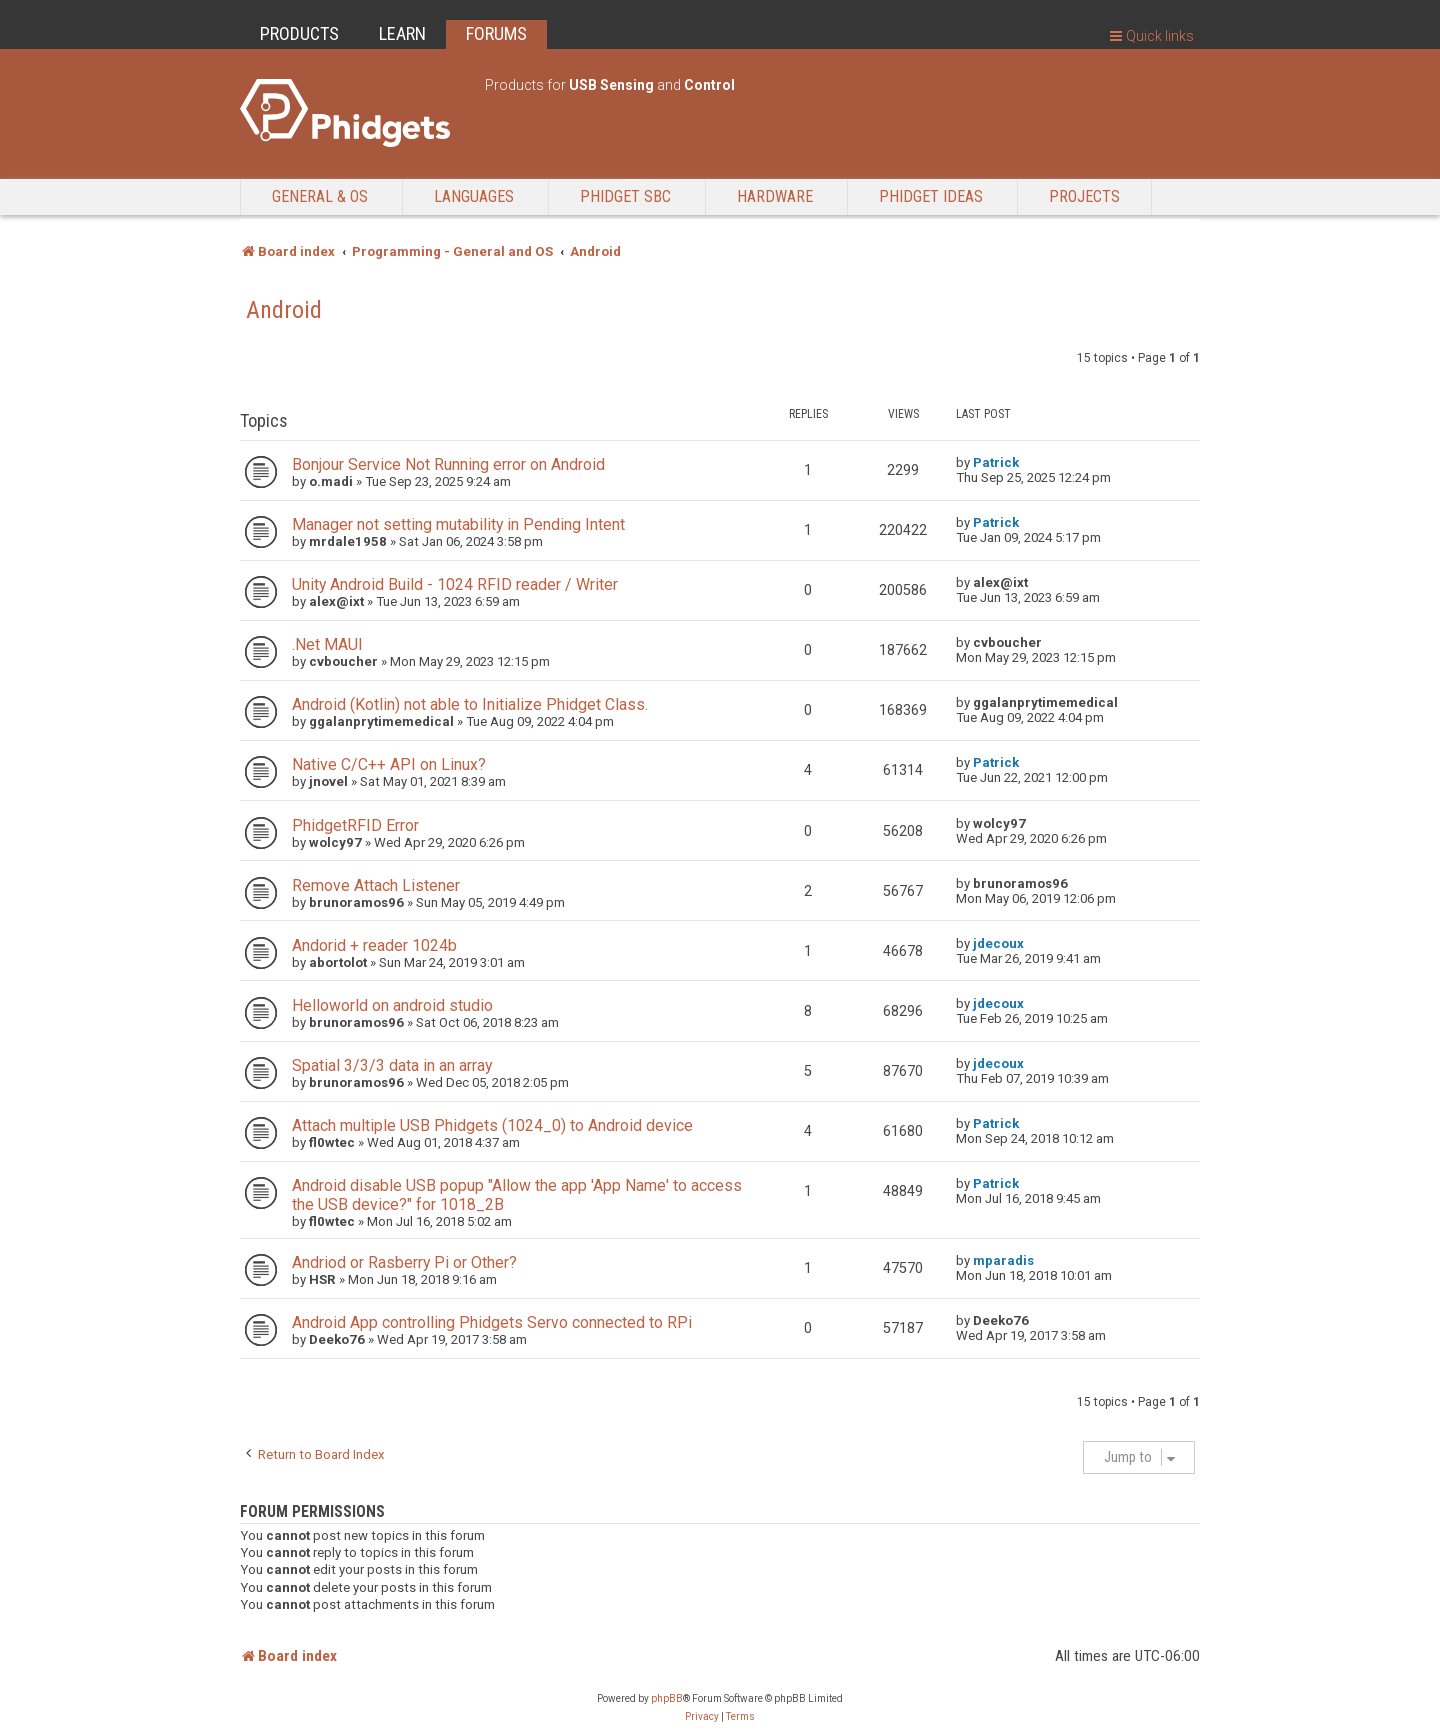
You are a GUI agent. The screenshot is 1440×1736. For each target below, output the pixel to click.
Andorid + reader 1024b (374, 945)
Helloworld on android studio (392, 1005)
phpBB (667, 1698)
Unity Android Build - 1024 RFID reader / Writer (455, 584)
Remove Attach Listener (376, 885)
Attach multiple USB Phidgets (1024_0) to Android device (492, 1125)
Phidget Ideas (931, 196)
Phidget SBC (625, 196)
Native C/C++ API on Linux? (389, 764)
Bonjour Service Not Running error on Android (448, 464)
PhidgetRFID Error (355, 825)
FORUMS (496, 33)
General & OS (320, 196)
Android (284, 310)
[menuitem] (702, 1717)
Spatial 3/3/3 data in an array (392, 1065)
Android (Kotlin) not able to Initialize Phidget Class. (470, 704)
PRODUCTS (299, 33)
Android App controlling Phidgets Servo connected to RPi (492, 1322)
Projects (1084, 196)
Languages (474, 196)
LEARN (402, 33)
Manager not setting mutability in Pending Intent (458, 524)
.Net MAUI (327, 644)
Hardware (775, 196)
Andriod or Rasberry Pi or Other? (404, 1262)
